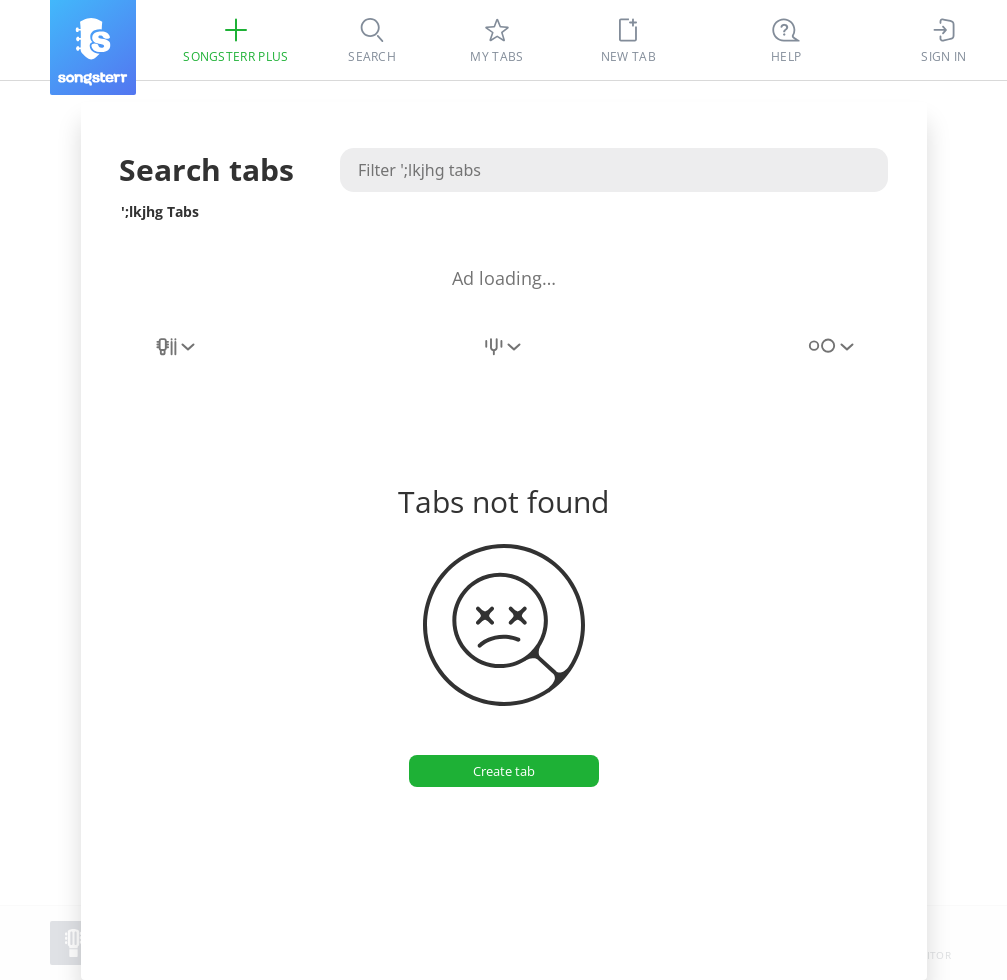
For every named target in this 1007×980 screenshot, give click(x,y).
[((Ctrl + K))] (786, 40)
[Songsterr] (93, 47)
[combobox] (177, 358)
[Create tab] (503, 771)
